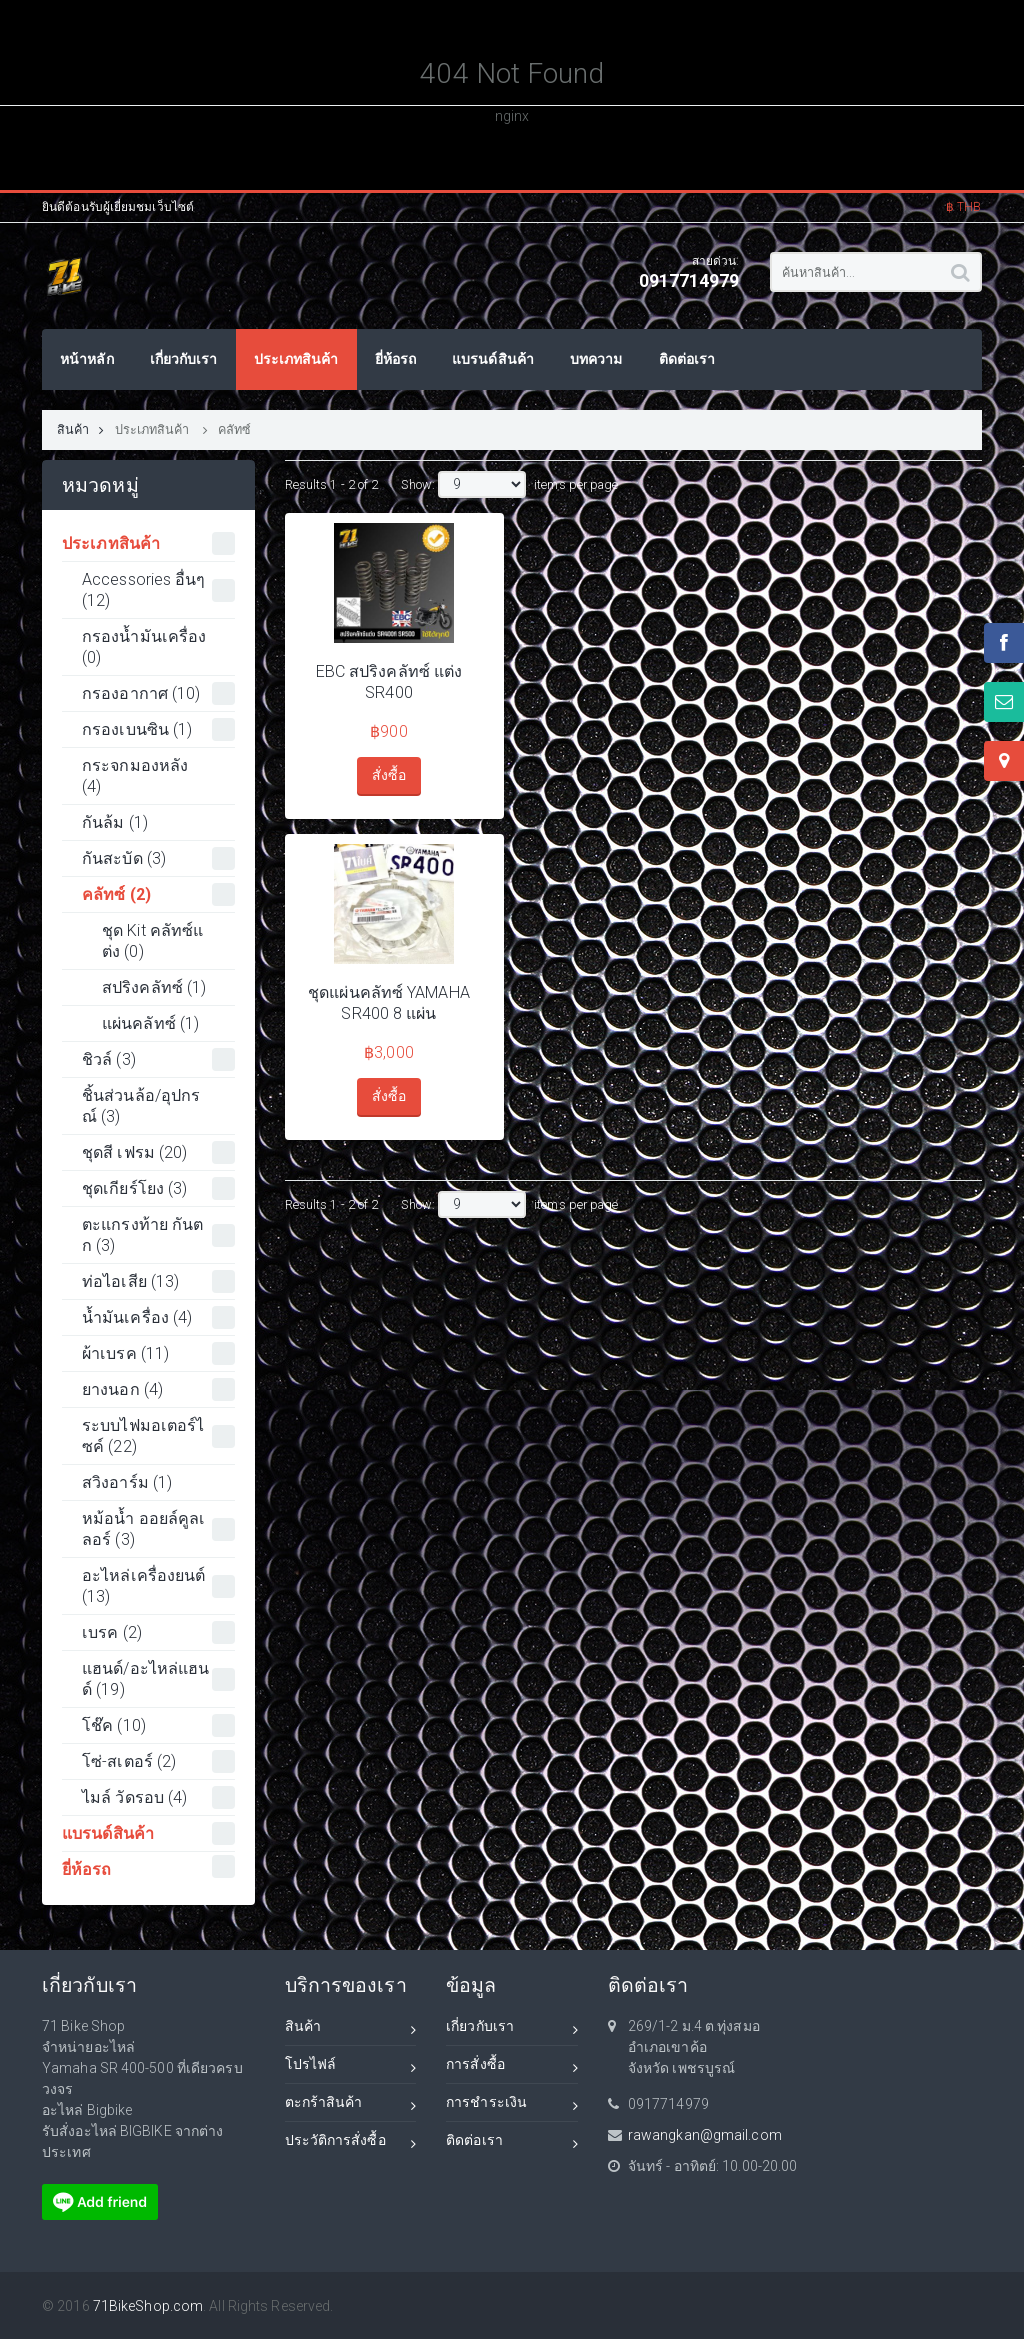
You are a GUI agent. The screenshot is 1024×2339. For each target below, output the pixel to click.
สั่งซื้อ (389, 775)
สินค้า (81, 429)
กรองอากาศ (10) (158, 693)
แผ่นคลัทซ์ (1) (150, 1023)
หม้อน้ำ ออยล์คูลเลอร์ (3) (158, 1529)
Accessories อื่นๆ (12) (158, 590)
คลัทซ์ (234, 429)
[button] (964, 193)
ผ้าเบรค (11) (158, 1353)
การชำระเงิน (512, 2105)
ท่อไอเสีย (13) (158, 1281)
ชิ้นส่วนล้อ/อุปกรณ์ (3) (141, 1106)
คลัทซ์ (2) (158, 894)
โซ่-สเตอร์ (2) (158, 1761)
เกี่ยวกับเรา (512, 2029)
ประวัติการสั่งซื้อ (351, 2143)
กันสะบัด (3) (158, 858)
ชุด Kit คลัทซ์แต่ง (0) (152, 941)
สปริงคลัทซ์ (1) (154, 987)
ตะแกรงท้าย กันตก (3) (158, 1235)
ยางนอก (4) (158, 1389)
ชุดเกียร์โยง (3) (158, 1188)
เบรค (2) (158, 1632)
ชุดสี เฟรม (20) (158, 1152)
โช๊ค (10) (158, 1725)
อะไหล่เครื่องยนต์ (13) (158, 1586)
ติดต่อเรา (512, 2143)
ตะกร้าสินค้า (351, 2105)
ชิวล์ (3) (158, 1059)
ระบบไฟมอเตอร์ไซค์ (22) (158, 1436)
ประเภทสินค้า (154, 429)
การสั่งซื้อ (512, 2067)
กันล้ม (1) (115, 822)
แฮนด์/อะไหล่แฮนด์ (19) (158, 1679)
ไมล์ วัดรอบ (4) (158, 1797)
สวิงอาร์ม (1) (127, 1482)
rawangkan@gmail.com (705, 2135)
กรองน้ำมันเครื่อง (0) (144, 647)
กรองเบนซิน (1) (158, 729)
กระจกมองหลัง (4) (135, 776)
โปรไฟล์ (351, 2067)
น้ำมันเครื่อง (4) (158, 1317)
